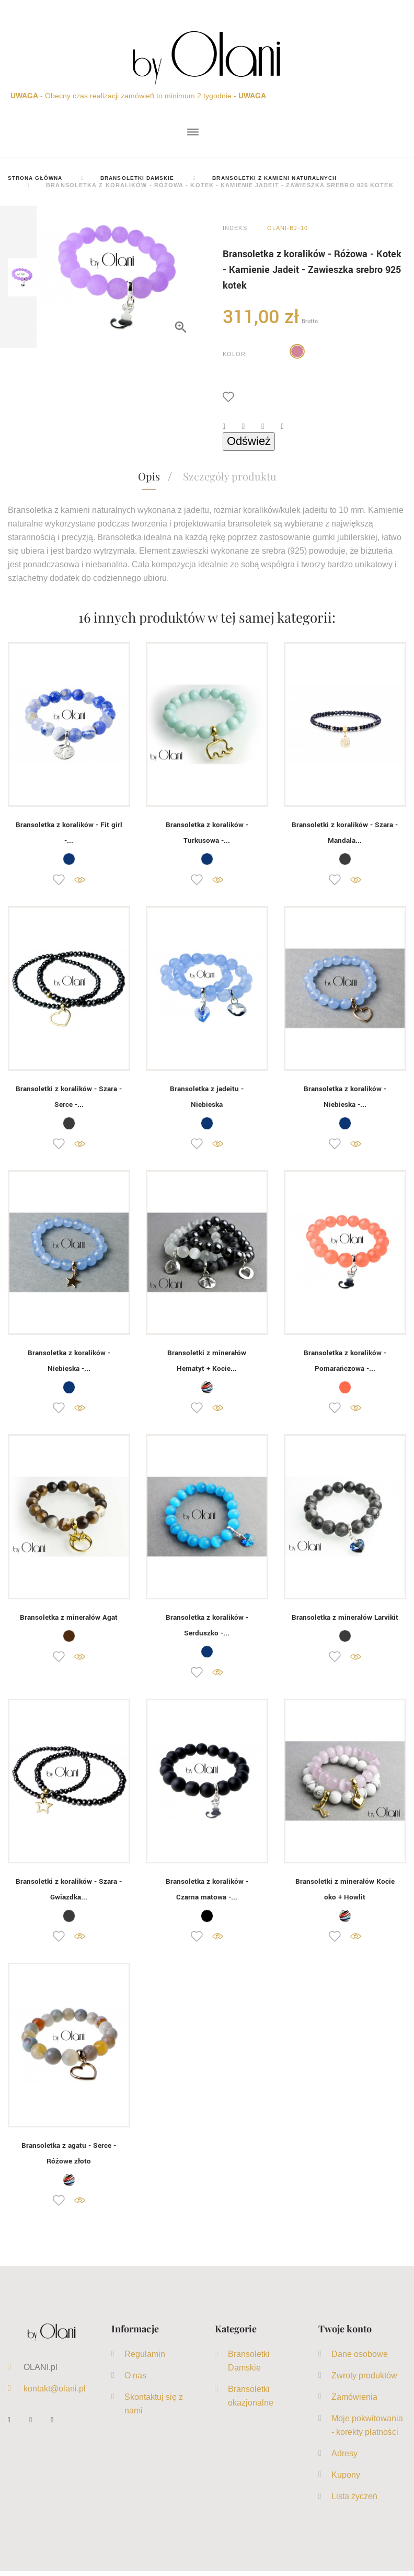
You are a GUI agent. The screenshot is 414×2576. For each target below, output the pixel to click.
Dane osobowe (359, 2359)
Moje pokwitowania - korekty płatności (367, 2430)
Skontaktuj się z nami (153, 2408)
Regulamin (144, 2359)
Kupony (345, 2480)
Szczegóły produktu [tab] (230, 477)
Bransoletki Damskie (249, 2365)
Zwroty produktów (364, 2380)
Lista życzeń (354, 2501)
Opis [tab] (149, 477)
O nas (135, 2380)
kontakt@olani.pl (55, 2393)
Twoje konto (345, 2334)
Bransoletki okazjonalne (250, 2400)
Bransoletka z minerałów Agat (69, 1620)
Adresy (344, 2458)
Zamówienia (354, 2402)
